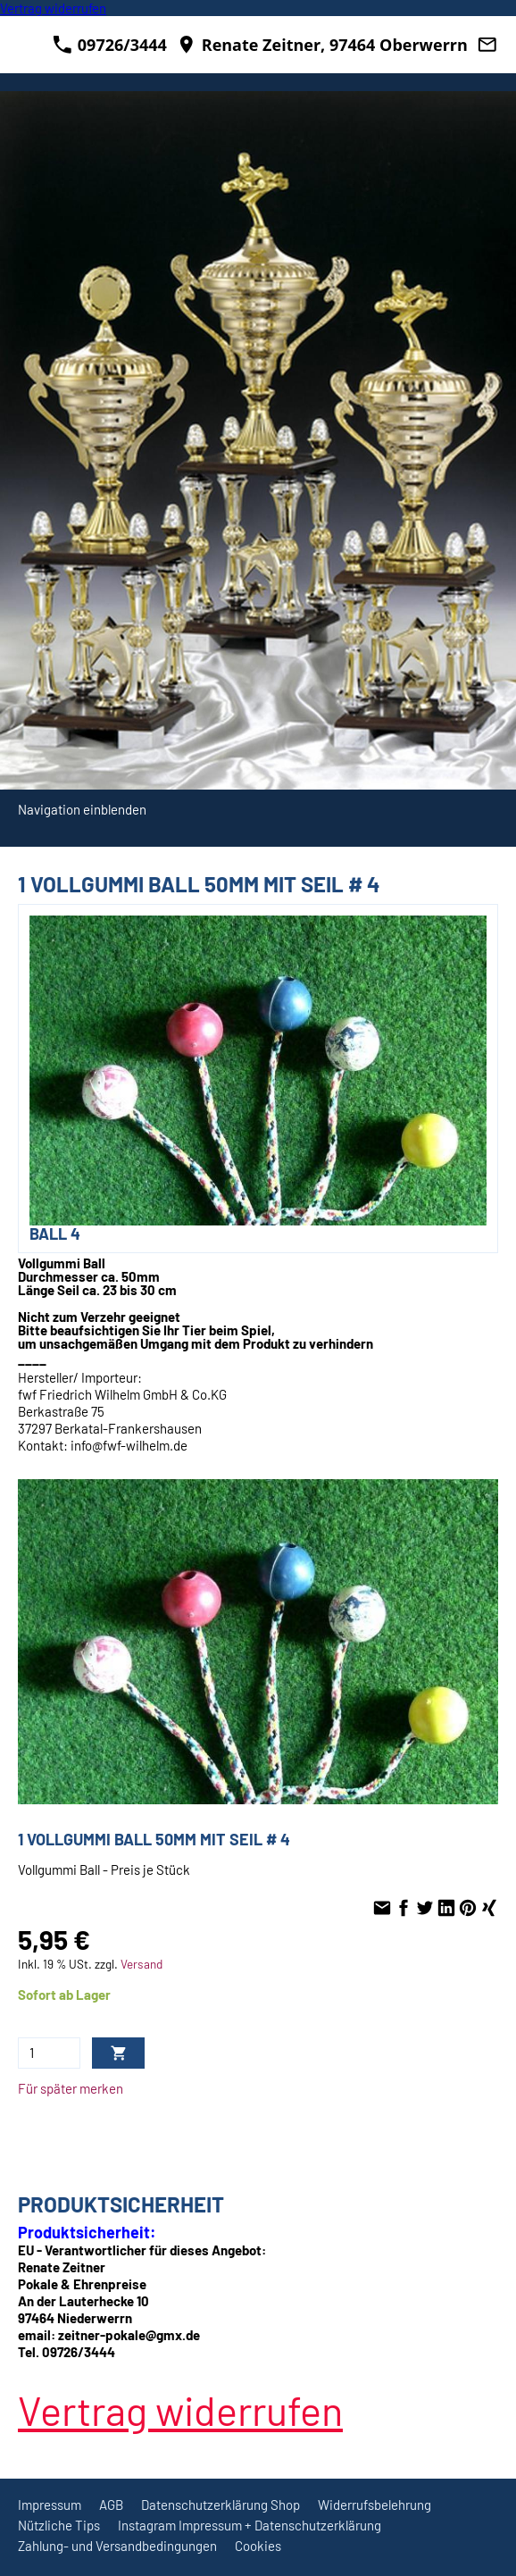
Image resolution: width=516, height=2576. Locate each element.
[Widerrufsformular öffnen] (53, 8)
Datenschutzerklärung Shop (220, 2505)
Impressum (49, 2505)
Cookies (258, 2546)
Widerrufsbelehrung (374, 2505)
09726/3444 (110, 44)
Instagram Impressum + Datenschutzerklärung (249, 2525)
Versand (141, 1963)
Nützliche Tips (59, 2525)
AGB (111, 2505)
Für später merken (70, 2088)
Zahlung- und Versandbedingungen (117, 2546)
